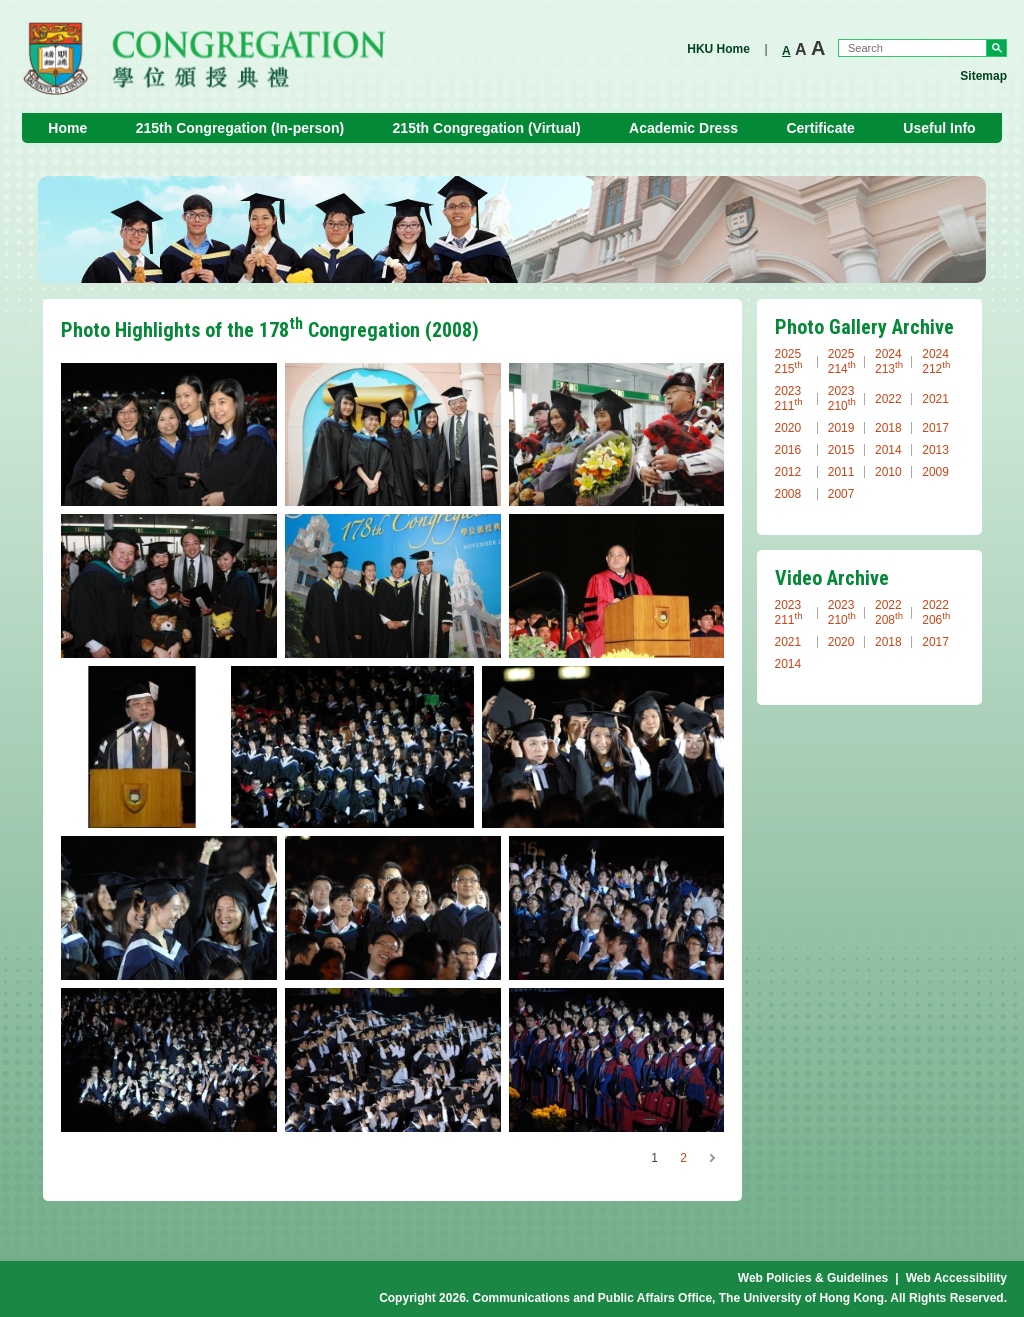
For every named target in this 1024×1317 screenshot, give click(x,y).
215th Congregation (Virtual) (487, 128)
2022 (888, 399)
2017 (935, 428)
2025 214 (842, 361)
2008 (788, 494)
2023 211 (789, 398)
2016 (788, 450)
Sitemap (983, 76)
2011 (841, 472)
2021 (935, 399)
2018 (888, 428)
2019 (841, 428)
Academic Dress (683, 128)
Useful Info (939, 128)
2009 (935, 472)
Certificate (820, 128)
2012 (788, 472)
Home (67, 128)
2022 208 (889, 612)
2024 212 (936, 361)
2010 (888, 472)
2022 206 (936, 612)
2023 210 (842, 398)
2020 (788, 428)
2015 (841, 450)
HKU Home (718, 49)
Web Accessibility (956, 1278)
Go (996, 48)
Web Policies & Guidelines (813, 1278)
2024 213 (889, 361)
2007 (841, 494)
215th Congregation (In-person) (240, 128)
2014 (888, 450)
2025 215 (789, 361)
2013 (935, 450)
